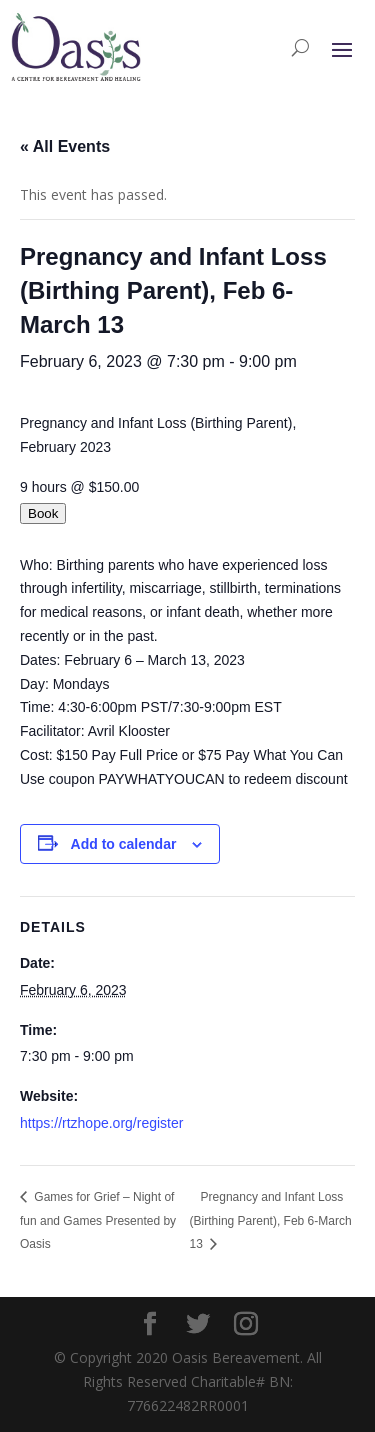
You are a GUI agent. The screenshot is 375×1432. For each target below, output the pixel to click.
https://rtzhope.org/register (101, 1123)
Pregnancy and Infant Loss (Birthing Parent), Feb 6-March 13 (271, 1221)
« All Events (65, 146)
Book (43, 513)
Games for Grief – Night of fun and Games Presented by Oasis (98, 1221)
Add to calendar (124, 844)
